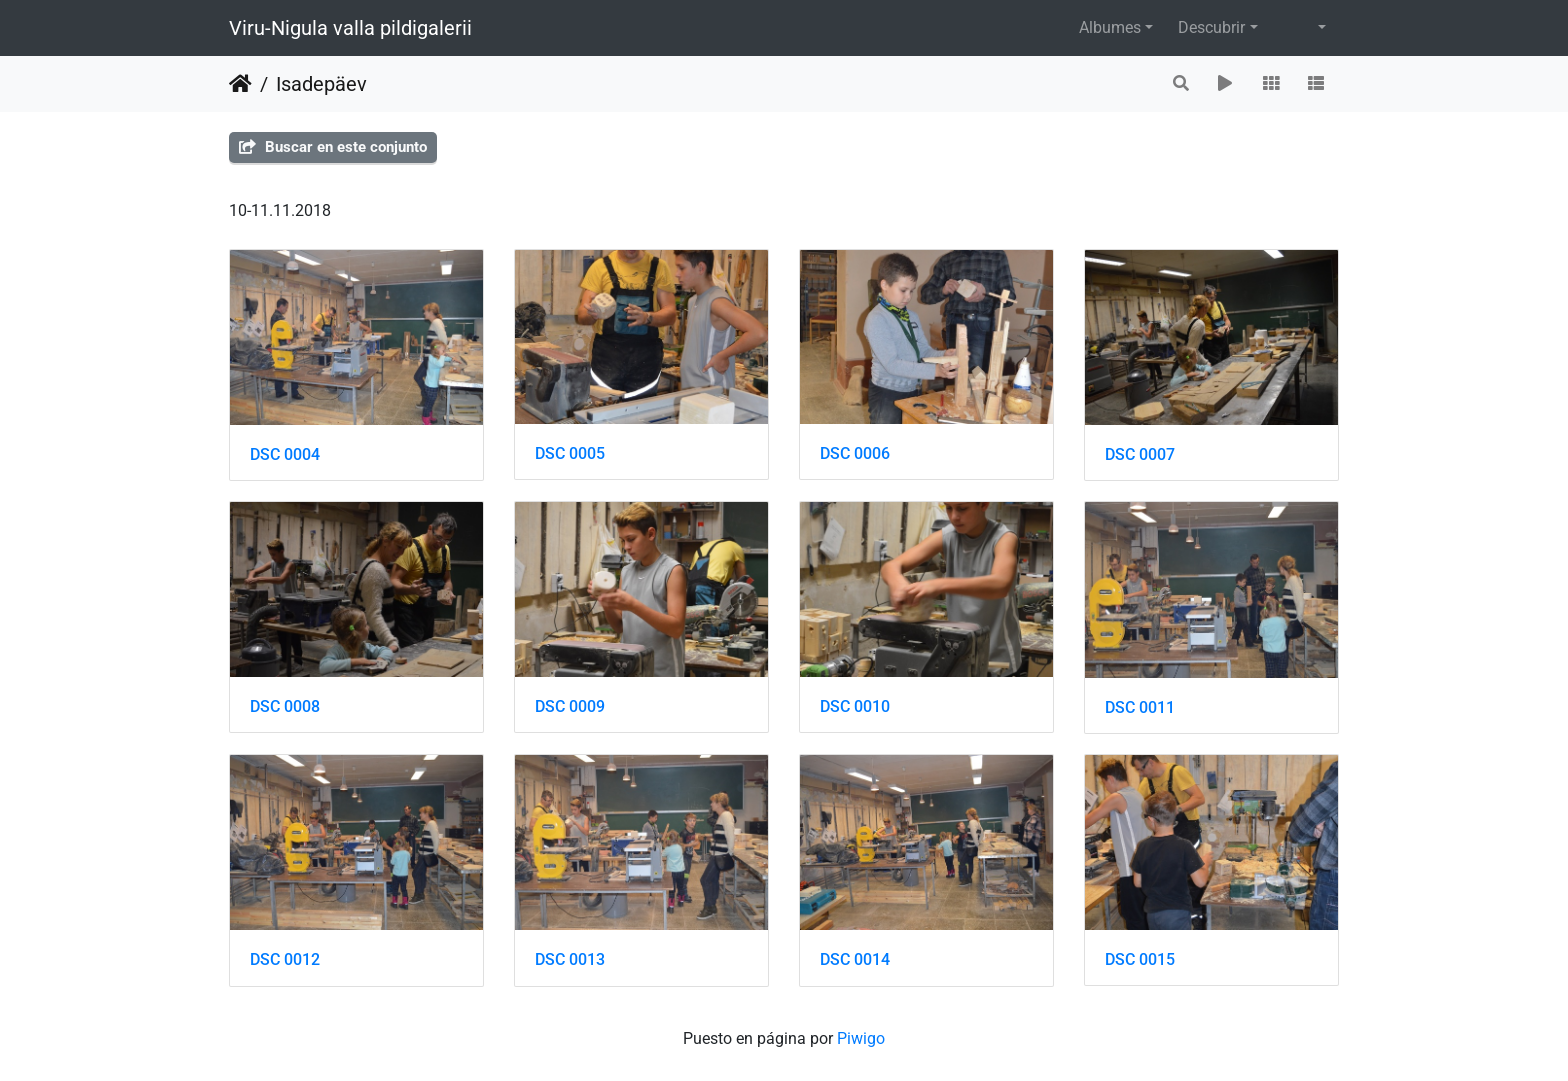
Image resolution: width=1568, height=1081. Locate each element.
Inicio (240, 84)
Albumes (1110, 27)
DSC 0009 (570, 706)
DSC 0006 (855, 453)
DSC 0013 (570, 959)
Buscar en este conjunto (333, 147)
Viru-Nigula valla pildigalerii (350, 28)
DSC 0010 (855, 706)
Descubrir (1211, 27)
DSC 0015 (1140, 959)
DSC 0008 (285, 706)
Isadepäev (321, 84)
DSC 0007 (1140, 454)
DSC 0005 (570, 453)
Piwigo (861, 1038)
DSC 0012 (285, 959)
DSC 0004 (285, 454)
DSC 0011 (1140, 707)
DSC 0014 (855, 959)
